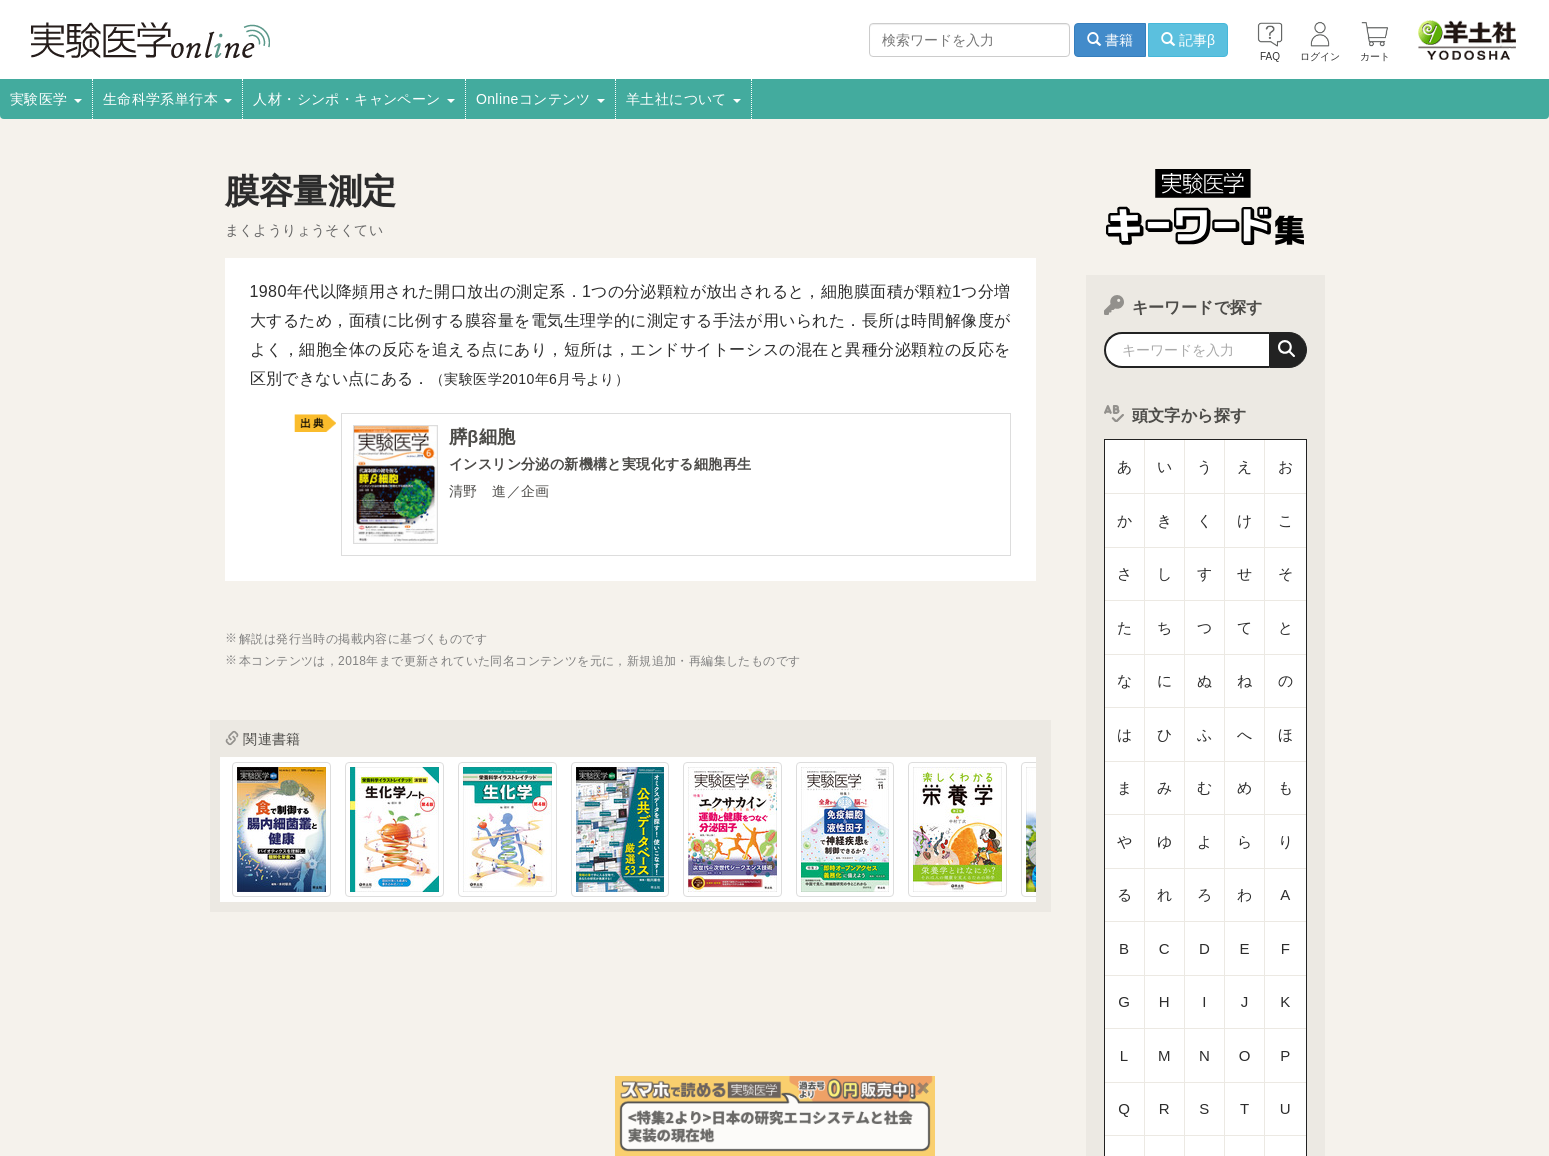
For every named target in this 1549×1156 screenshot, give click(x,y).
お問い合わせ (450, 1082)
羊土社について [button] (683, 99)
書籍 (1110, 40)
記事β (1188, 40)
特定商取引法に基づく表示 (256, 1082)
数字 (1205, 904)
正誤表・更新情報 (736, 1055)
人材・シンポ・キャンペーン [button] (354, 99)
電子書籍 (466, 1055)
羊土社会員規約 (1087, 1055)
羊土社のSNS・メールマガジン (1246, 1055)
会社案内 (207, 1055)
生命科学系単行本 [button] (168, 99)
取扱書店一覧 (375, 1055)
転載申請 (839, 1055)
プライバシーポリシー (954, 1055)
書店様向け (549, 1055)
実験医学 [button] (46, 99)
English (536, 1082)
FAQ (371, 1082)
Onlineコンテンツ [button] (540, 99)
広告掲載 (634, 1055)
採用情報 (285, 1055)
